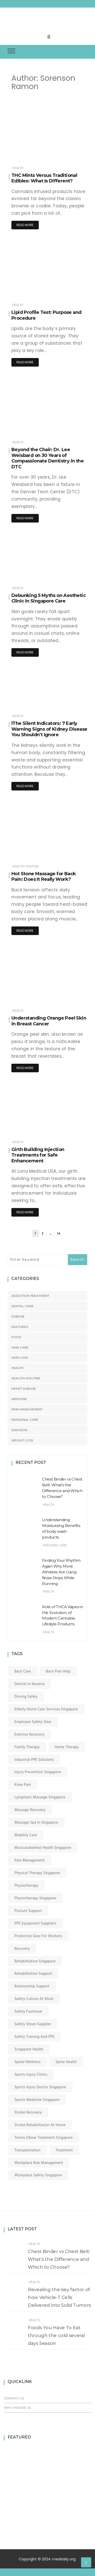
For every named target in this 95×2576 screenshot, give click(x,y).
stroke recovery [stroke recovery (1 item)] (28, 2112)
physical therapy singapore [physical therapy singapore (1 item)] (37, 1873)
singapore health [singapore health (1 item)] (28, 2049)
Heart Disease (23, 1388)
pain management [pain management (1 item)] (29, 1860)
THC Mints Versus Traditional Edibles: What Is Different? (44, 178)
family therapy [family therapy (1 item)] (27, 1747)
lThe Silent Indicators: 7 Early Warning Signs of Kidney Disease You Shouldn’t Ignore (49, 729)
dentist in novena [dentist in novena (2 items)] (29, 1684)
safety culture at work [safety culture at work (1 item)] (33, 1999)
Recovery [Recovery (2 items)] (22, 1949)
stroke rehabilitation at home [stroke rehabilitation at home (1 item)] (40, 2125)
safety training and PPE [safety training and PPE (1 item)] (34, 2037)
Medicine (19, 1399)
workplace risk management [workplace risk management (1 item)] (38, 2163)
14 (59, 1233)
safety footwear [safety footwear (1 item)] (28, 2012)
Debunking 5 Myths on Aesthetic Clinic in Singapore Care (48, 598)
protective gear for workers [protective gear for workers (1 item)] (38, 1936)
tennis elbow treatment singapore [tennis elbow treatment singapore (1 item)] (43, 2138)
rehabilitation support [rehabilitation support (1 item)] (33, 1974)
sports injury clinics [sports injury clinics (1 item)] (30, 2075)
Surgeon (19, 1430)
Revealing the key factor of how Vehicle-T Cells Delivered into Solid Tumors (59, 2297)
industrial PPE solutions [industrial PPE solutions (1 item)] (34, 1760)
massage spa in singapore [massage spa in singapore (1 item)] (36, 1823)
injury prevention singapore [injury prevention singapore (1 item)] (37, 1772)
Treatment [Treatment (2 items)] (64, 2150)
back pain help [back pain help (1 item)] (58, 1671)
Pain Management (27, 1409)
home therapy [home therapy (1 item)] (67, 1747)
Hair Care (20, 1347)
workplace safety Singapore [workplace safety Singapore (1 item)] (38, 2175)
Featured (19, 1327)
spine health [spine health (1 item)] (66, 2062)
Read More (25, 225)
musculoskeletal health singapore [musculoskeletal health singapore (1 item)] (42, 1848)
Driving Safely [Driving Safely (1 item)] (25, 1697)
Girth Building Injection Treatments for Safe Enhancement (37, 1155)
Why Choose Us (17, 2407)
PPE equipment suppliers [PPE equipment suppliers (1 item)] (35, 1924)
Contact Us (14, 2398)
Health (17, 168)
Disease (18, 1316)
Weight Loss (22, 1440)
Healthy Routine (25, 866)
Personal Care (25, 1419)
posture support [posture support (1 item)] (28, 1911)
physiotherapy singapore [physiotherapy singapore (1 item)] (35, 1898)
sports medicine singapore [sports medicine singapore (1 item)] (37, 2100)
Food (16, 1337)
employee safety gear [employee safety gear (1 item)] (32, 1722)
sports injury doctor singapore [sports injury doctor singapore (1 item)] (40, 2087)
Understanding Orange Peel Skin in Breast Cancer (48, 1021)
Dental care (22, 1306)
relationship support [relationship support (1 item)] (32, 1986)
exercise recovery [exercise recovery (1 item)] (29, 1735)
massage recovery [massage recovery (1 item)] (30, 1810)
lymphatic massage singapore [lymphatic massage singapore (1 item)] (39, 1797)
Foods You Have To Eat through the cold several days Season (56, 2335)
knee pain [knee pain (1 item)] (22, 1785)
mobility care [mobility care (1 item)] (25, 1835)
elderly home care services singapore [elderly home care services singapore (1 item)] (46, 1709)
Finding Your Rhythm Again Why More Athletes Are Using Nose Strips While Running (61, 1572)
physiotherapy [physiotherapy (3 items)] (26, 1886)
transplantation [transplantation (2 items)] (27, 2150)
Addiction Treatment (30, 1296)
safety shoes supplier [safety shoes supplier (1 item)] (32, 2024)
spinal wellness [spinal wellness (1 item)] (27, 2062)
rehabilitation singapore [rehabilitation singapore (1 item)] (35, 1961)
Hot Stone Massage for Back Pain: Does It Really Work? (43, 876)
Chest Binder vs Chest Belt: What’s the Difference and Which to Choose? (59, 2259)
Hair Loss (19, 1357)
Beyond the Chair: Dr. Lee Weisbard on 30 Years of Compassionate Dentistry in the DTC (47, 458)
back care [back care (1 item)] (22, 1671)
